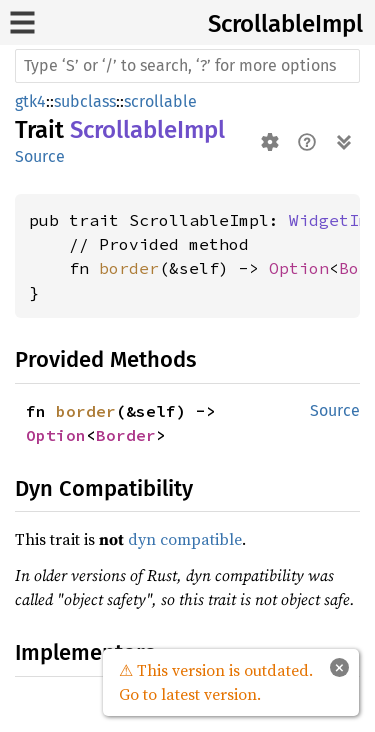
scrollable (160, 101)
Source (40, 156)
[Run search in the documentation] (187, 66)
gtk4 (30, 101)
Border (126, 435)
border (129, 268)
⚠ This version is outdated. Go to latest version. (216, 682)
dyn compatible (185, 539)
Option (299, 268)
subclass (85, 101)
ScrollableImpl (285, 24)
